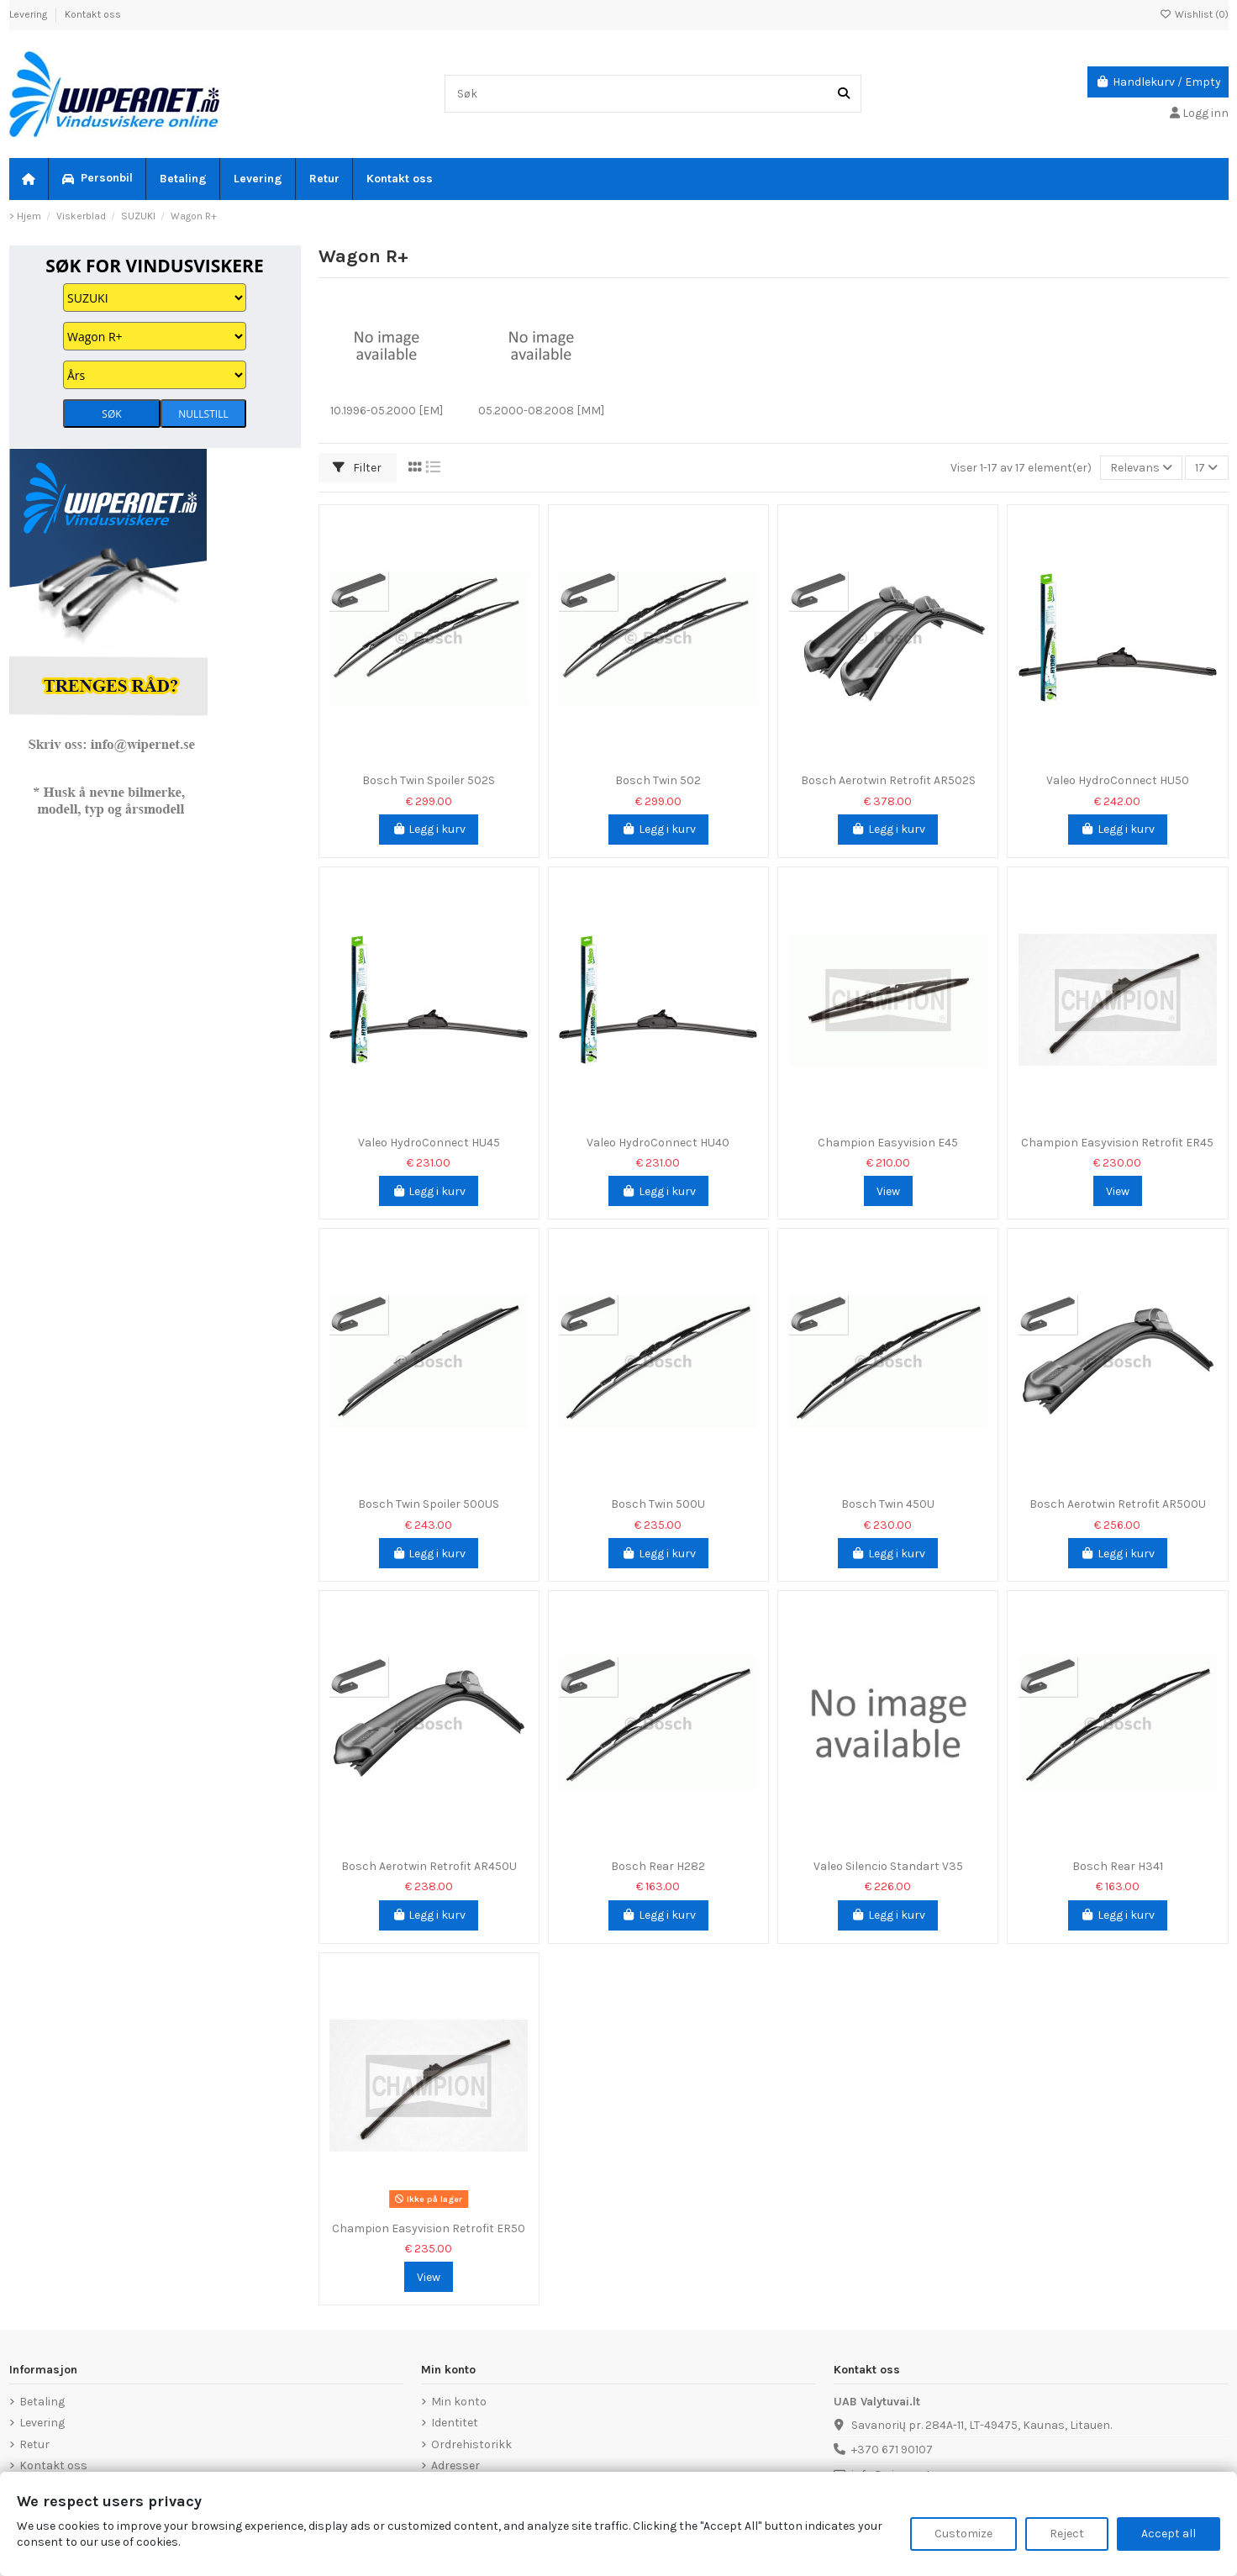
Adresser (455, 2465)
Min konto (459, 2401)
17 (1206, 468)
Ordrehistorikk (471, 2444)
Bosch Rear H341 (1117, 1866)
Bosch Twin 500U (658, 1504)
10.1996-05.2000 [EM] (386, 410)
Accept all (1168, 2533)
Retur (34, 2444)
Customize (963, 2533)
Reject (1067, 2533)
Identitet (454, 2422)
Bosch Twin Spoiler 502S (428, 780)
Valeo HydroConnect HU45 (429, 1142)
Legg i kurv (429, 829)
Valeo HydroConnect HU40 (658, 1142)
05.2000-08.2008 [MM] (541, 410)
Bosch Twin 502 (658, 780)
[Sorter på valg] (1141, 468)
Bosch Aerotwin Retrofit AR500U (1117, 1504)
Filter (357, 468)
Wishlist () (1194, 14)
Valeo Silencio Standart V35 (888, 1866)
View (888, 1191)
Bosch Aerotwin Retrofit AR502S (888, 780)
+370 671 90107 (892, 2449)
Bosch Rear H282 (658, 1866)
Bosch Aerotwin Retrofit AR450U (429, 1866)
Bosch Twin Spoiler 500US (428, 1504)
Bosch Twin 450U (887, 1504)
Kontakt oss (93, 14)
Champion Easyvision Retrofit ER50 (428, 2228)
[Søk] (843, 94)
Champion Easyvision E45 (888, 1142)
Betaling (42, 2401)
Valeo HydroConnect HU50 (1117, 780)
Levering (29, 14)
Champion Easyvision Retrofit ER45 (1117, 1142)
